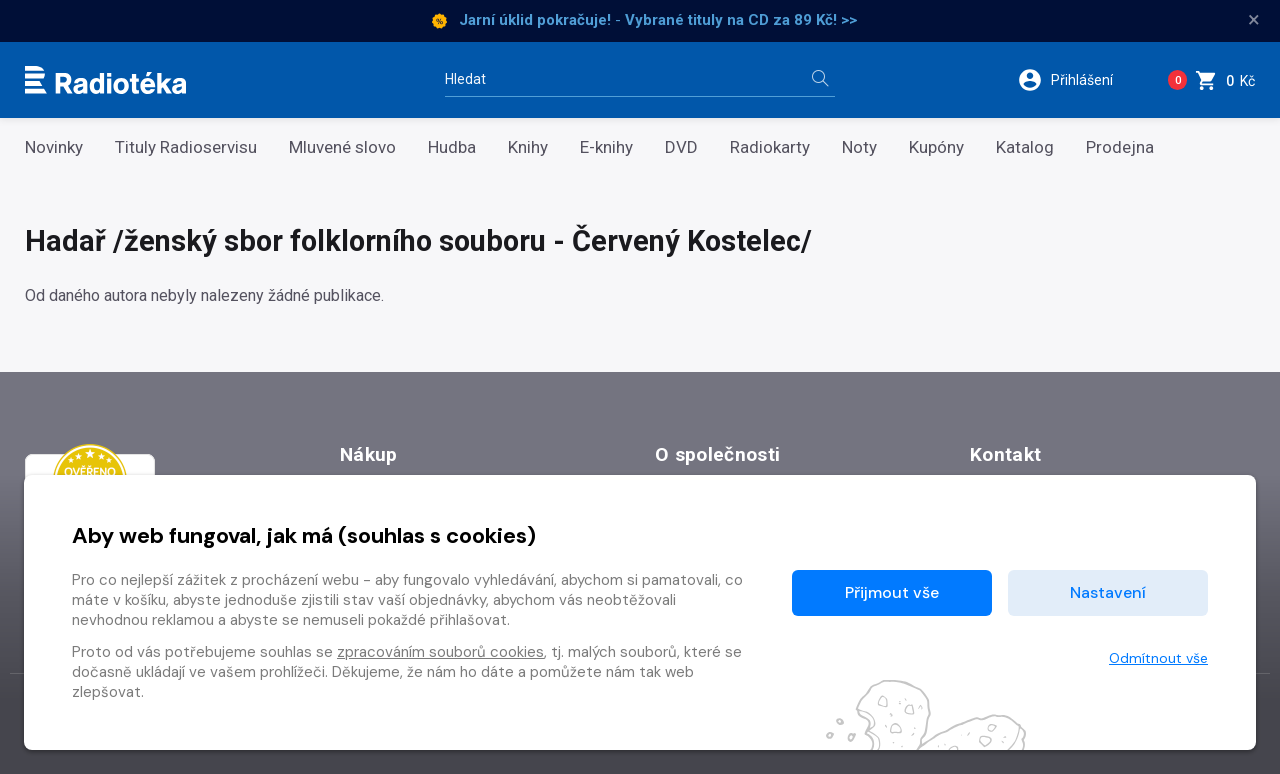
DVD (681, 147)
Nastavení (1108, 592)
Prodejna (1120, 147)
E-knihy (606, 147)
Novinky (54, 147)
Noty (859, 147)
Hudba (452, 147)
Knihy (528, 147)
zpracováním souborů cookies (440, 652)
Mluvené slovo (342, 147)
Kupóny (936, 147)
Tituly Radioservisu (186, 147)
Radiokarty (770, 147)
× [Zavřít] (1254, 20)
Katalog (1025, 147)
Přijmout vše (892, 592)
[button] (1078, 80)
